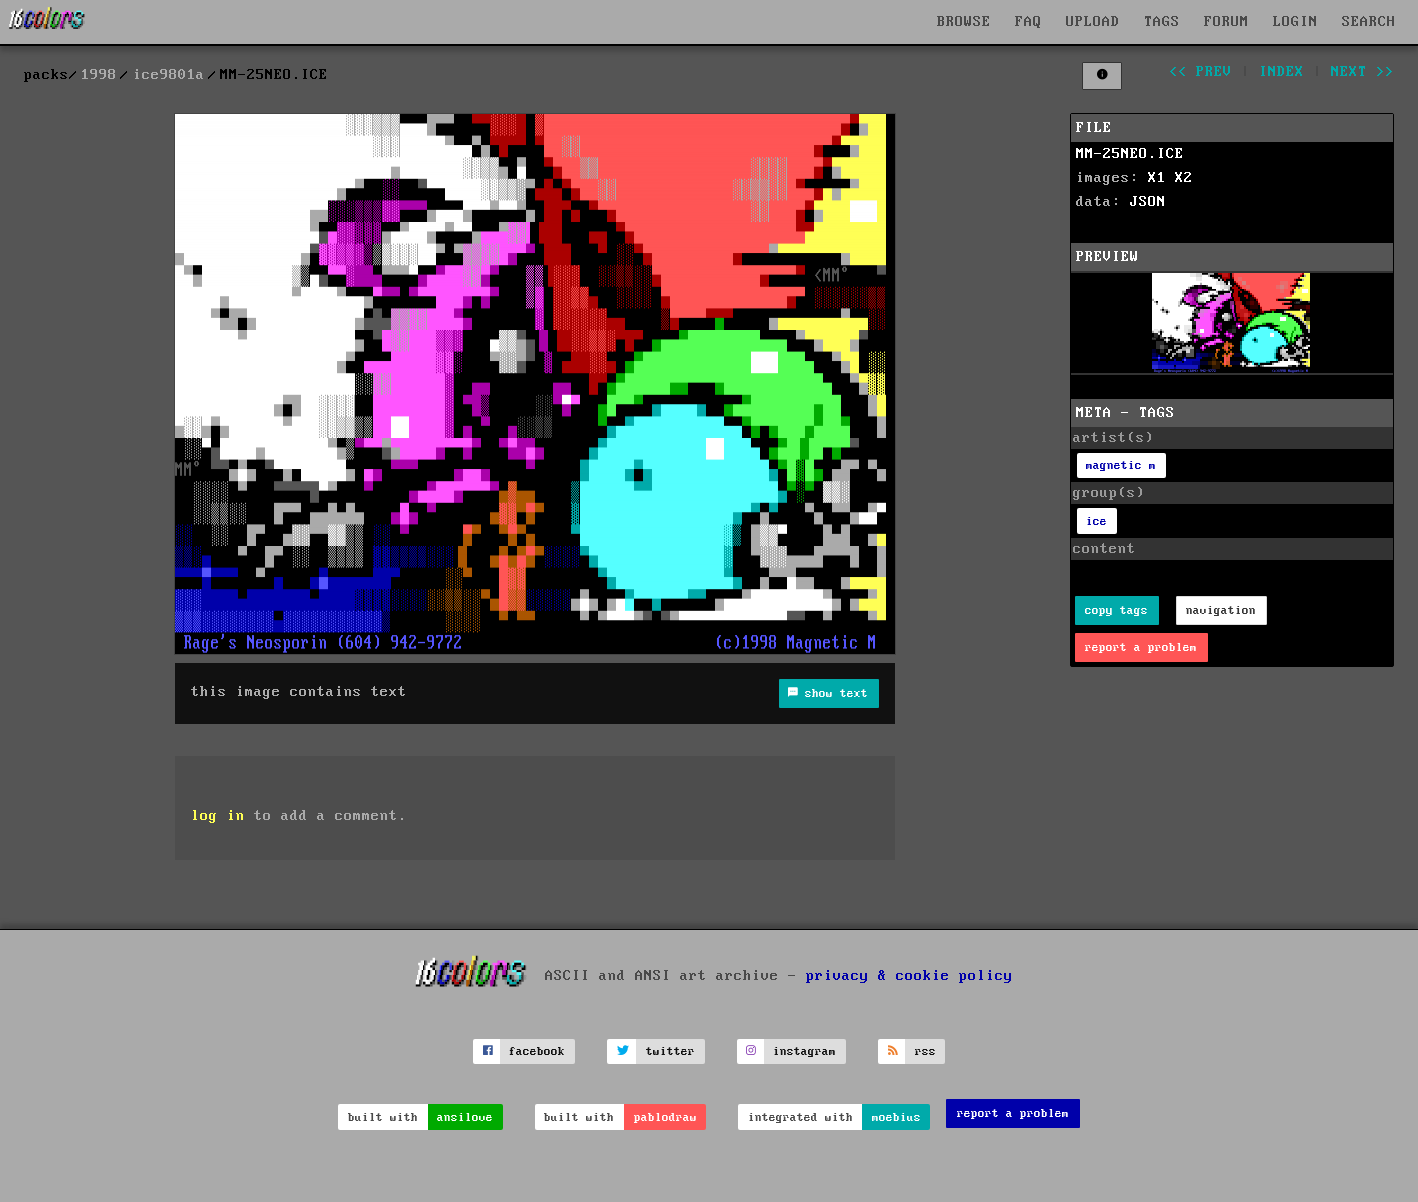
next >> (1362, 72)
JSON (1148, 202)
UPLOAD (1093, 22)
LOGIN (1295, 22)
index (1281, 72)
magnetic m (1121, 465)
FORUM (1226, 22)
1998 (99, 75)
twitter (670, 1051)
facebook (537, 1051)
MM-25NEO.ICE (1130, 154)
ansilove (465, 1117)
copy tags (1116, 610)
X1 (1157, 178)
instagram (804, 1051)
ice (1096, 521)
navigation (1221, 610)
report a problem (1141, 647)
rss (925, 1051)
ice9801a (169, 75)
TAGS (1162, 22)
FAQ (1028, 22)
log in (218, 816)
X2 (1184, 178)
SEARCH (1369, 22)
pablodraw (665, 1117)
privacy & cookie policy (909, 975)
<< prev (1200, 72)
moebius (896, 1117)
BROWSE (964, 22)
